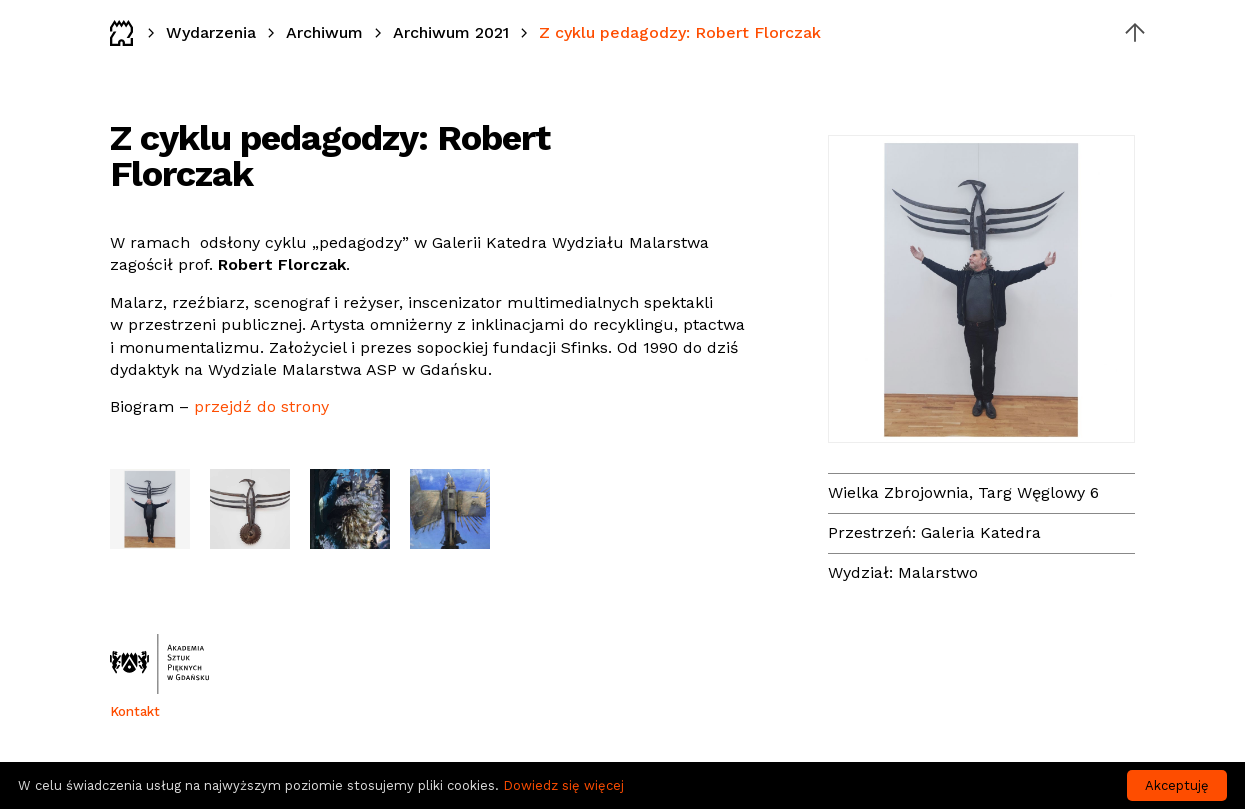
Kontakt (135, 711)
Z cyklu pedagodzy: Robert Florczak (680, 32)
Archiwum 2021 (451, 32)
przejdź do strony (261, 406)
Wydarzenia (211, 32)
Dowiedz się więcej (563, 785)
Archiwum (324, 32)
